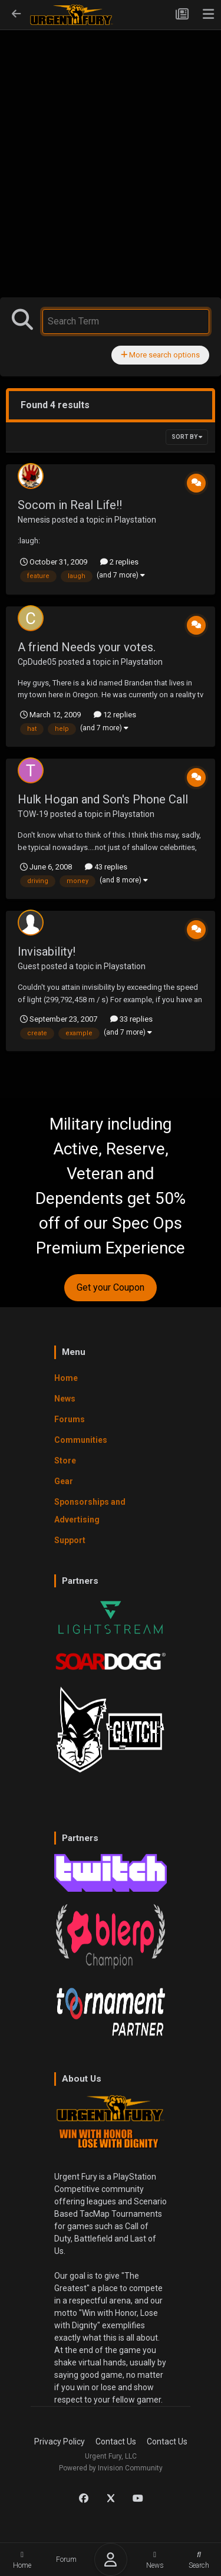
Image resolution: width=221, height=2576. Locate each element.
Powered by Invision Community (111, 2468)
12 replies (115, 714)
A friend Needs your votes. (87, 647)
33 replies (131, 1019)
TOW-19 (33, 814)
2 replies (119, 561)
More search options (160, 354)
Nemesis (34, 519)
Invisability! (46, 951)
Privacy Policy (59, 2441)
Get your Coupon (110, 1287)
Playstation (135, 519)
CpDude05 (37, 662)
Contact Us (115, 2441)
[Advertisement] (110, 139)
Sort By (186, 437)
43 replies (106, 866)
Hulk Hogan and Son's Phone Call (103, 799)
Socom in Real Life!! (70, 505)
